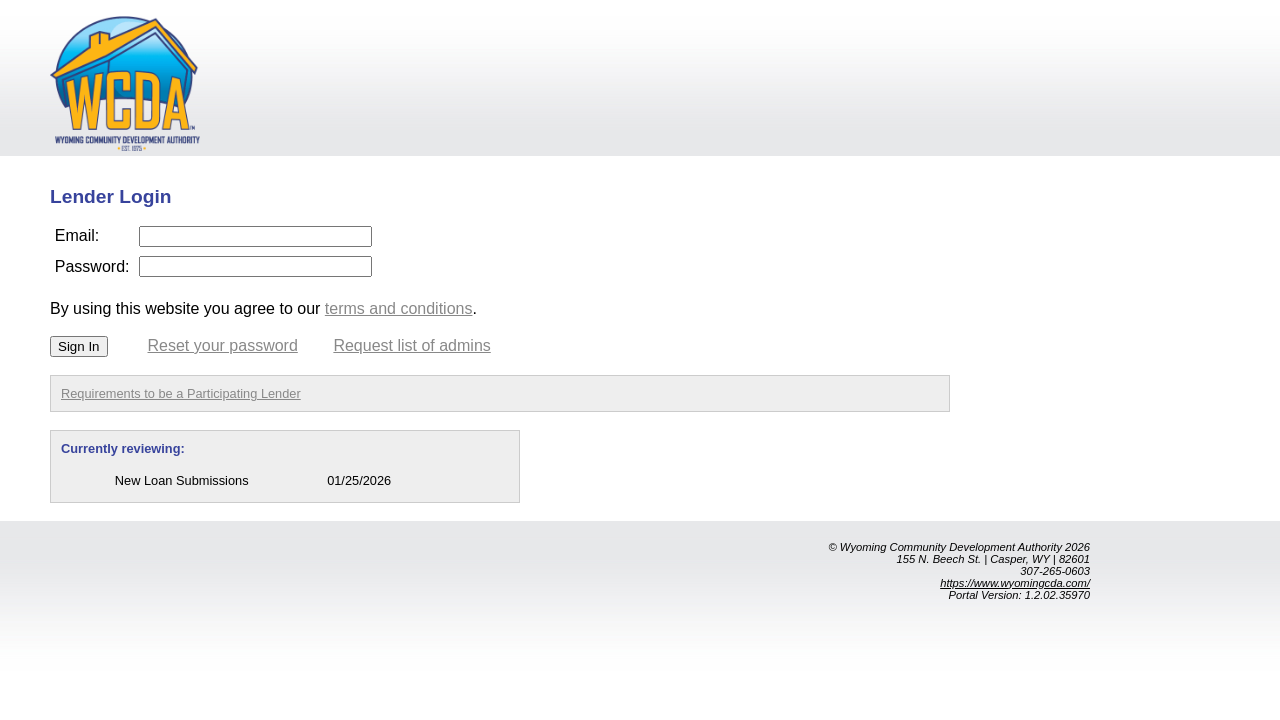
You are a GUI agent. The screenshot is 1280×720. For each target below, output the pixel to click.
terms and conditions (399, 308)
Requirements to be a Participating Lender (181, 393)
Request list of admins (411, 345)
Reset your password (223, 345)
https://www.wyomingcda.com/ (1015, 583)
